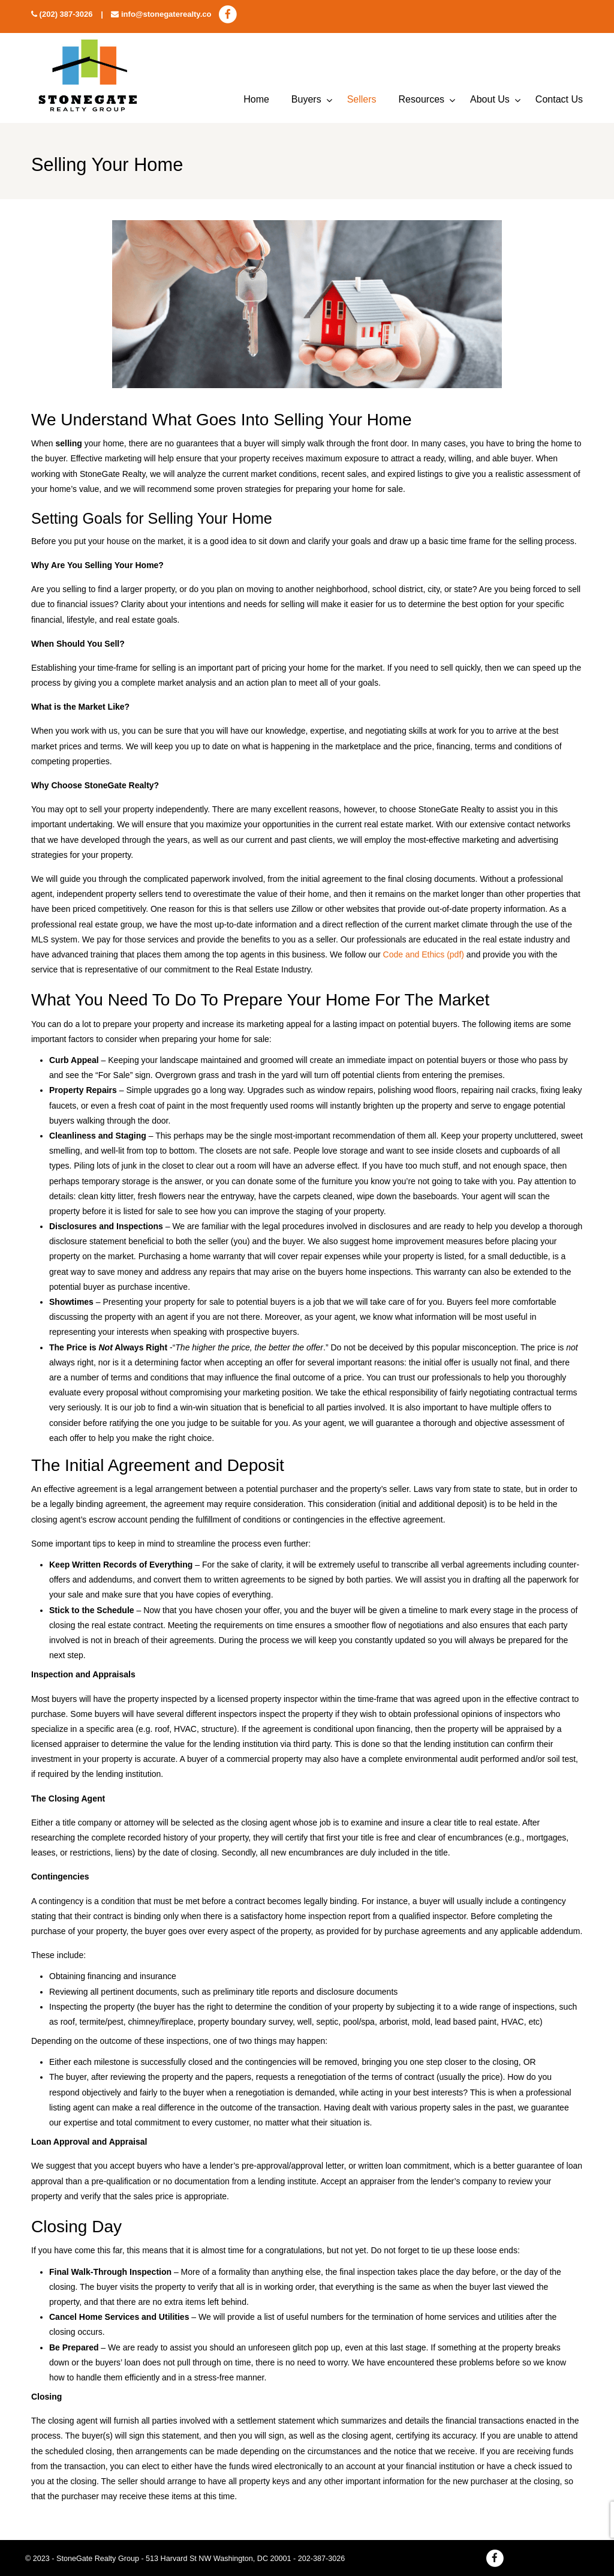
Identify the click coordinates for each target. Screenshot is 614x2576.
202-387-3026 (321, 2558)
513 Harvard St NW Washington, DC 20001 (218, 2558)
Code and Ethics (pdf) (423, 954)
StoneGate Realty (88, 78)
